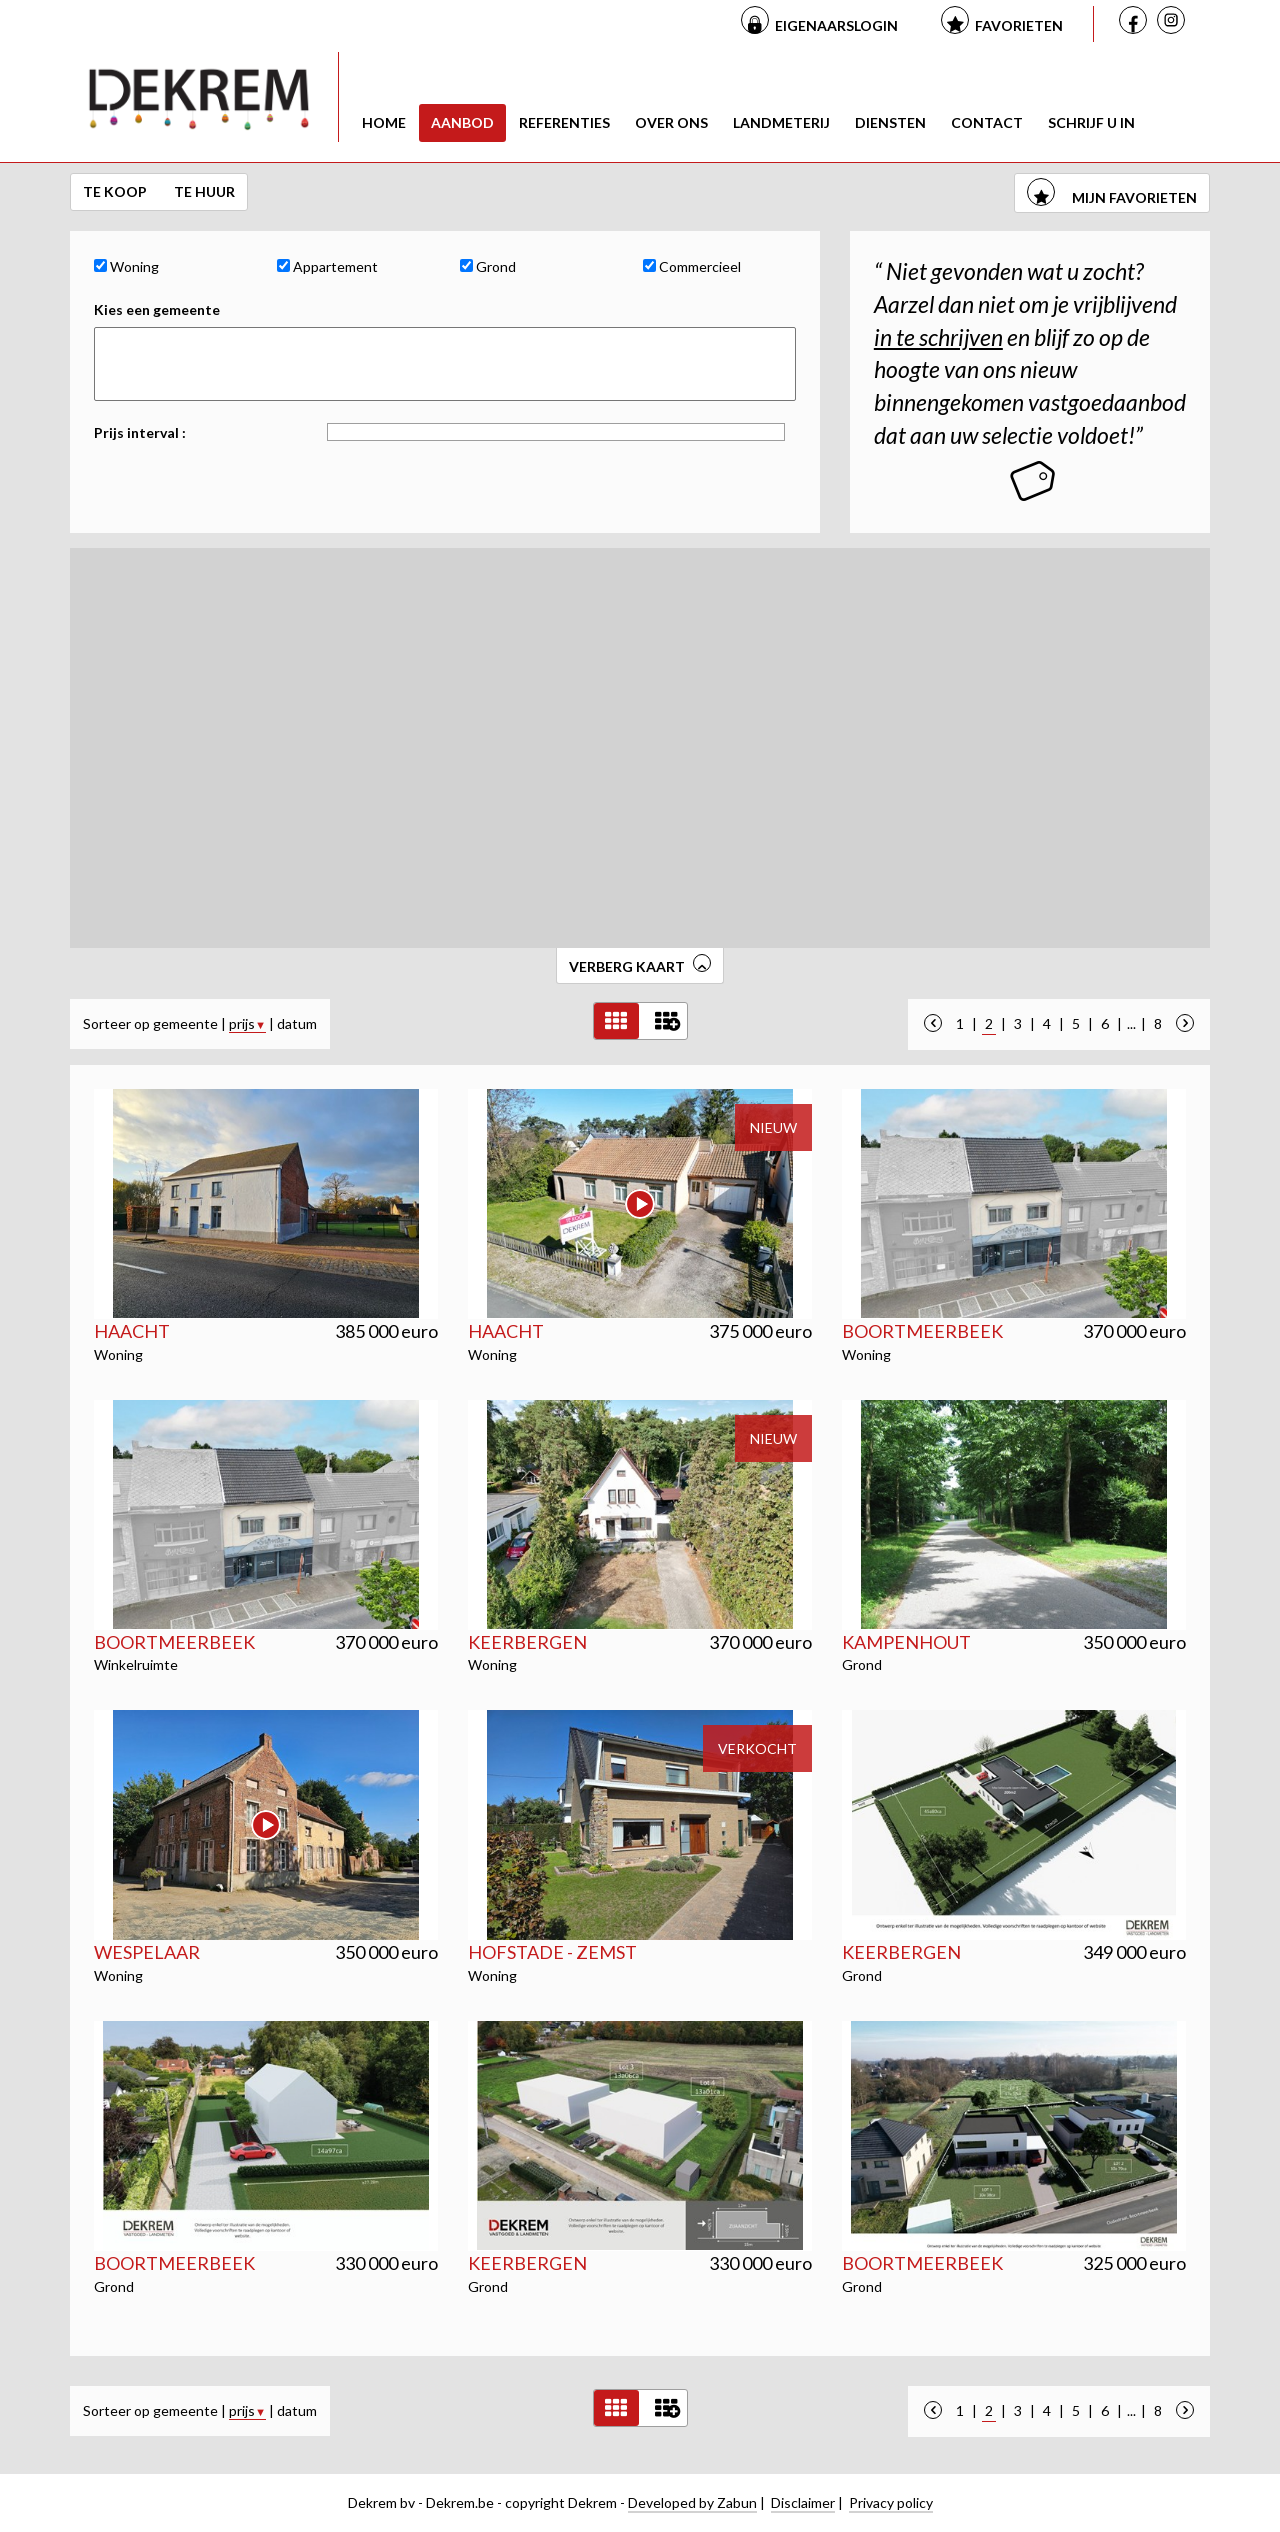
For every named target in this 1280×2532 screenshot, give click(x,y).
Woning (126, 266)
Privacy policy (891, 2502)
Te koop (116, 191)
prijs (247, 1023)
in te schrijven (938, 337)
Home (384, 122)
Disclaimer (803, 2502)
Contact (987, 122)
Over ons (671, 122)
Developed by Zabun (692, 2502)
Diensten (890, 122)
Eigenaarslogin (836, 25)
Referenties (564, 122)
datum (297, 1023)
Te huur (204, 191)
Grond (488, 266)
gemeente (185, 1023)
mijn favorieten (1112, 197)
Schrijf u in (1091, 122)
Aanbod (462, 122)
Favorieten (1019, 25)
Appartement (327, 266)
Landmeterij (781, 122)
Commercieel (692, 266)
